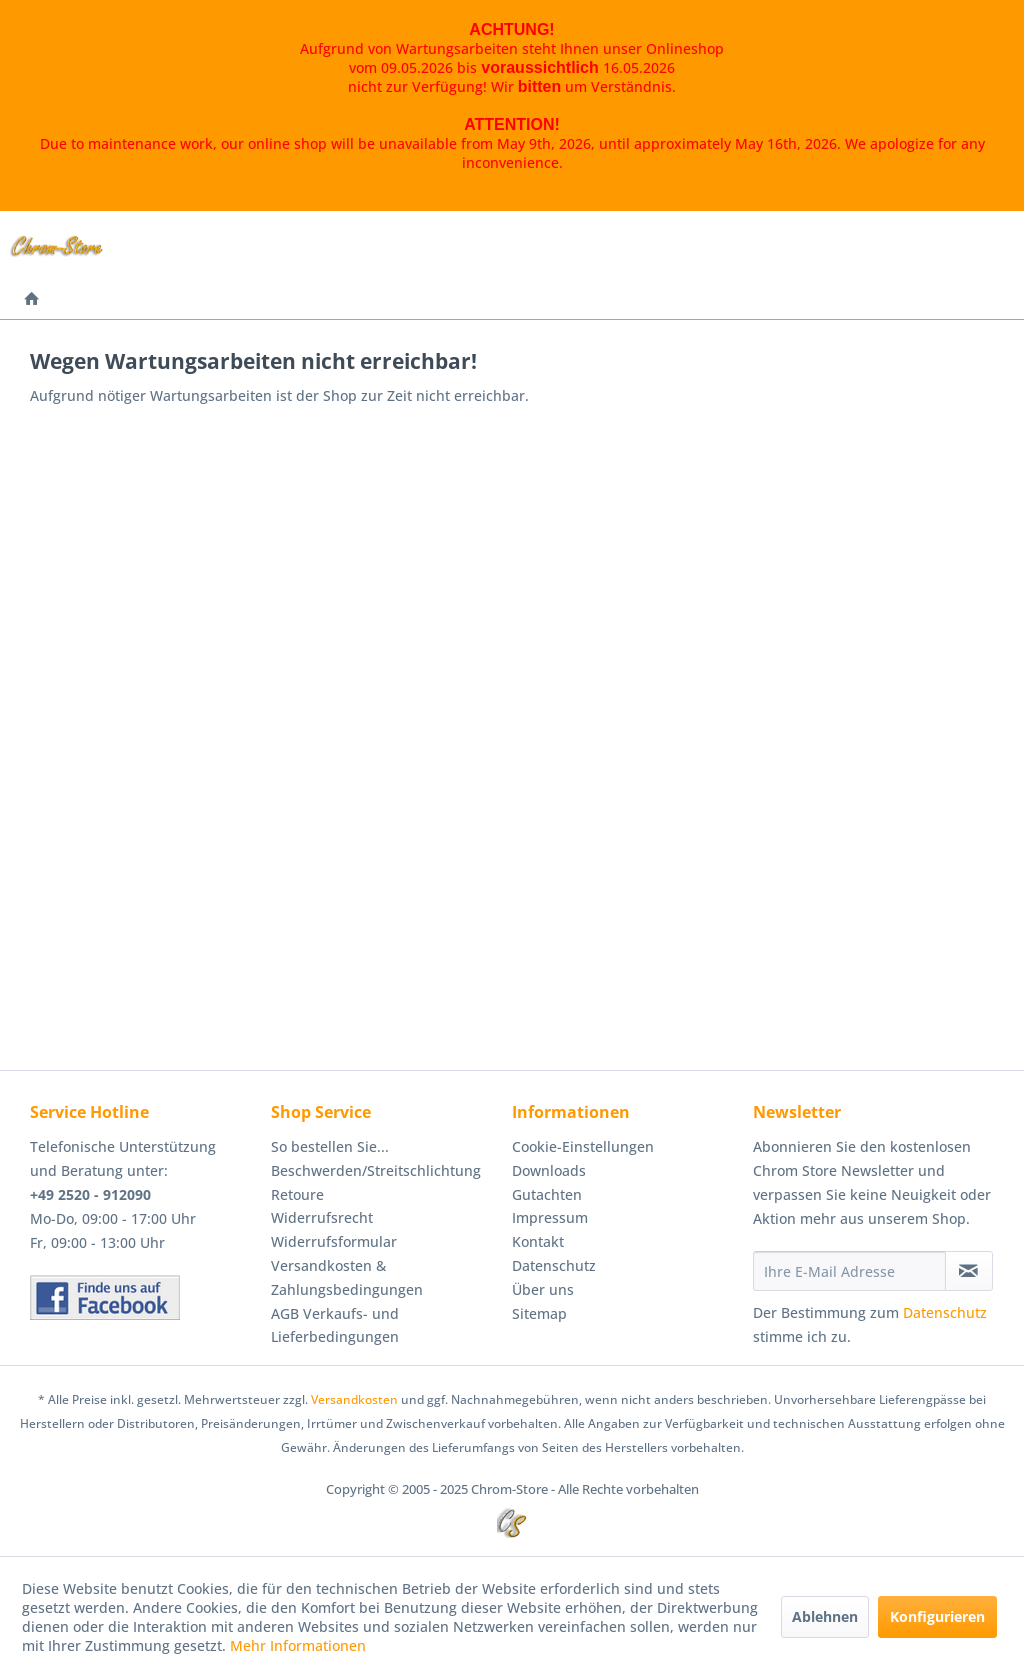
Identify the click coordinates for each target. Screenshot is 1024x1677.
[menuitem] (32, 300)
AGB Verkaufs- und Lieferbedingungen (335, 1325)
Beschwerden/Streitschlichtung (376, 1170)
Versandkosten (354, 1399)
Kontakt (538, 1241)
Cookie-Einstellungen (583, 1146)
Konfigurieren (937, 1616)
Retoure (297, 1194)
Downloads (549, 1170)
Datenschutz (554, 1265)
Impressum (550, 1217)
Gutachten (547, 1194)
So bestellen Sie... (330, 1146)
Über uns (543, 1289)
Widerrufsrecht (322, 1217)
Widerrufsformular (334, 1241)
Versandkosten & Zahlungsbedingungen (347, 1277)
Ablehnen (825, 1616)
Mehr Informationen (298, 1645)
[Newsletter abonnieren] (969, 1271)
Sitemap (539, 1313)
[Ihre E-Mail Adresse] (849, 1271)
